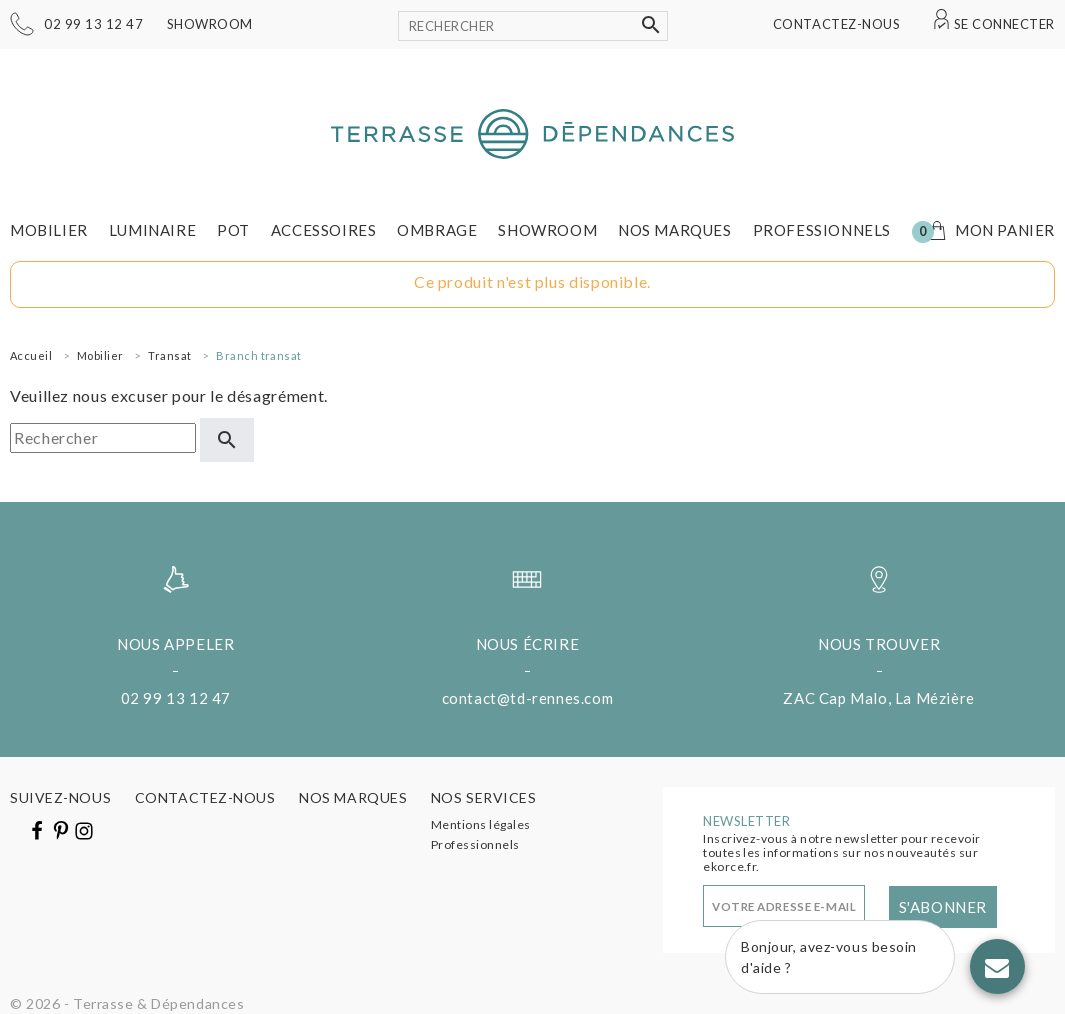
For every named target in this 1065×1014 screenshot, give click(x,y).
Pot (233, 230)
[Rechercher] (533, 26)
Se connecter (1004, 24)
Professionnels (822, 230)
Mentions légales (481, 824)
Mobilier (49, 230)
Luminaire (152, 230)
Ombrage (437, 230)
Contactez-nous (836, 24)
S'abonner (943, 907)
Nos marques (675, 230)
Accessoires (324, 230)
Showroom (210, 24)
